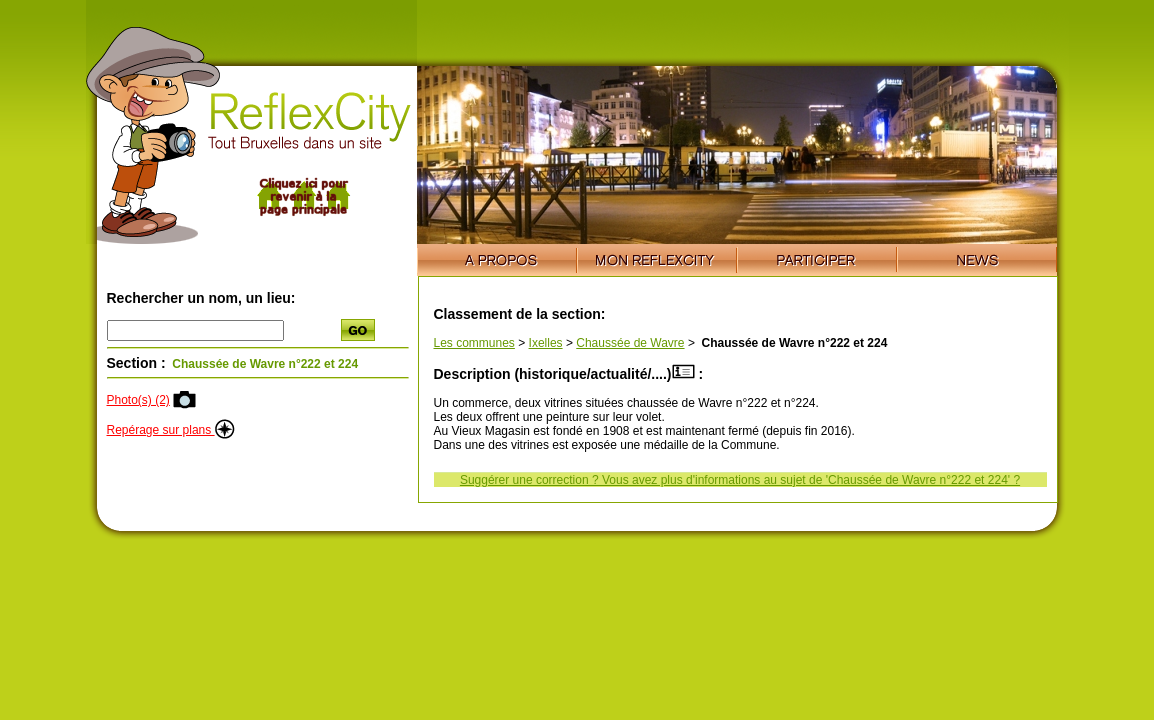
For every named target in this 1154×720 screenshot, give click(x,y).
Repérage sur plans (171, 430)
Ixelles (546, 343)
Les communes (474, 343)
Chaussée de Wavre (630, 343)
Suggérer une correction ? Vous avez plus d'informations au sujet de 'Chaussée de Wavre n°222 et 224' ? (740, 480)
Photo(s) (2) (138, 400)
